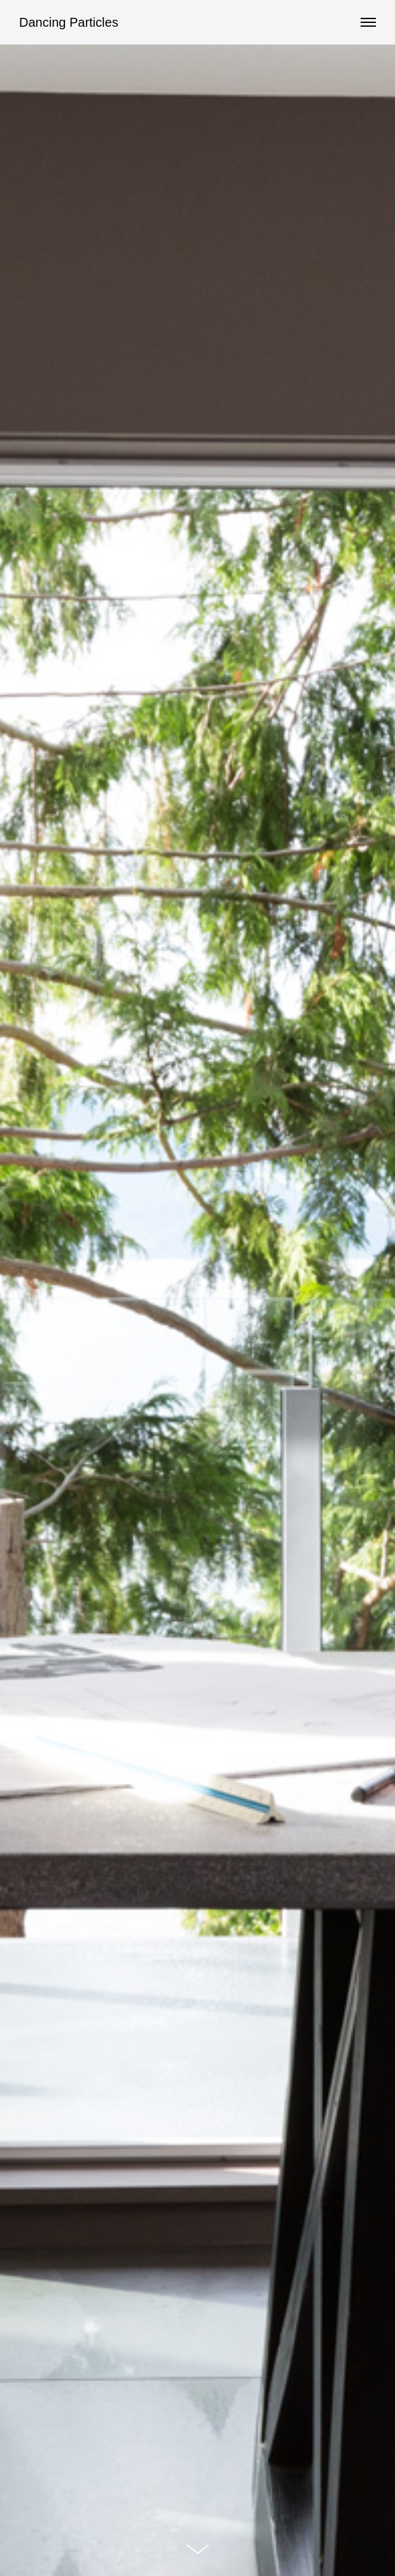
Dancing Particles (68, 22)
